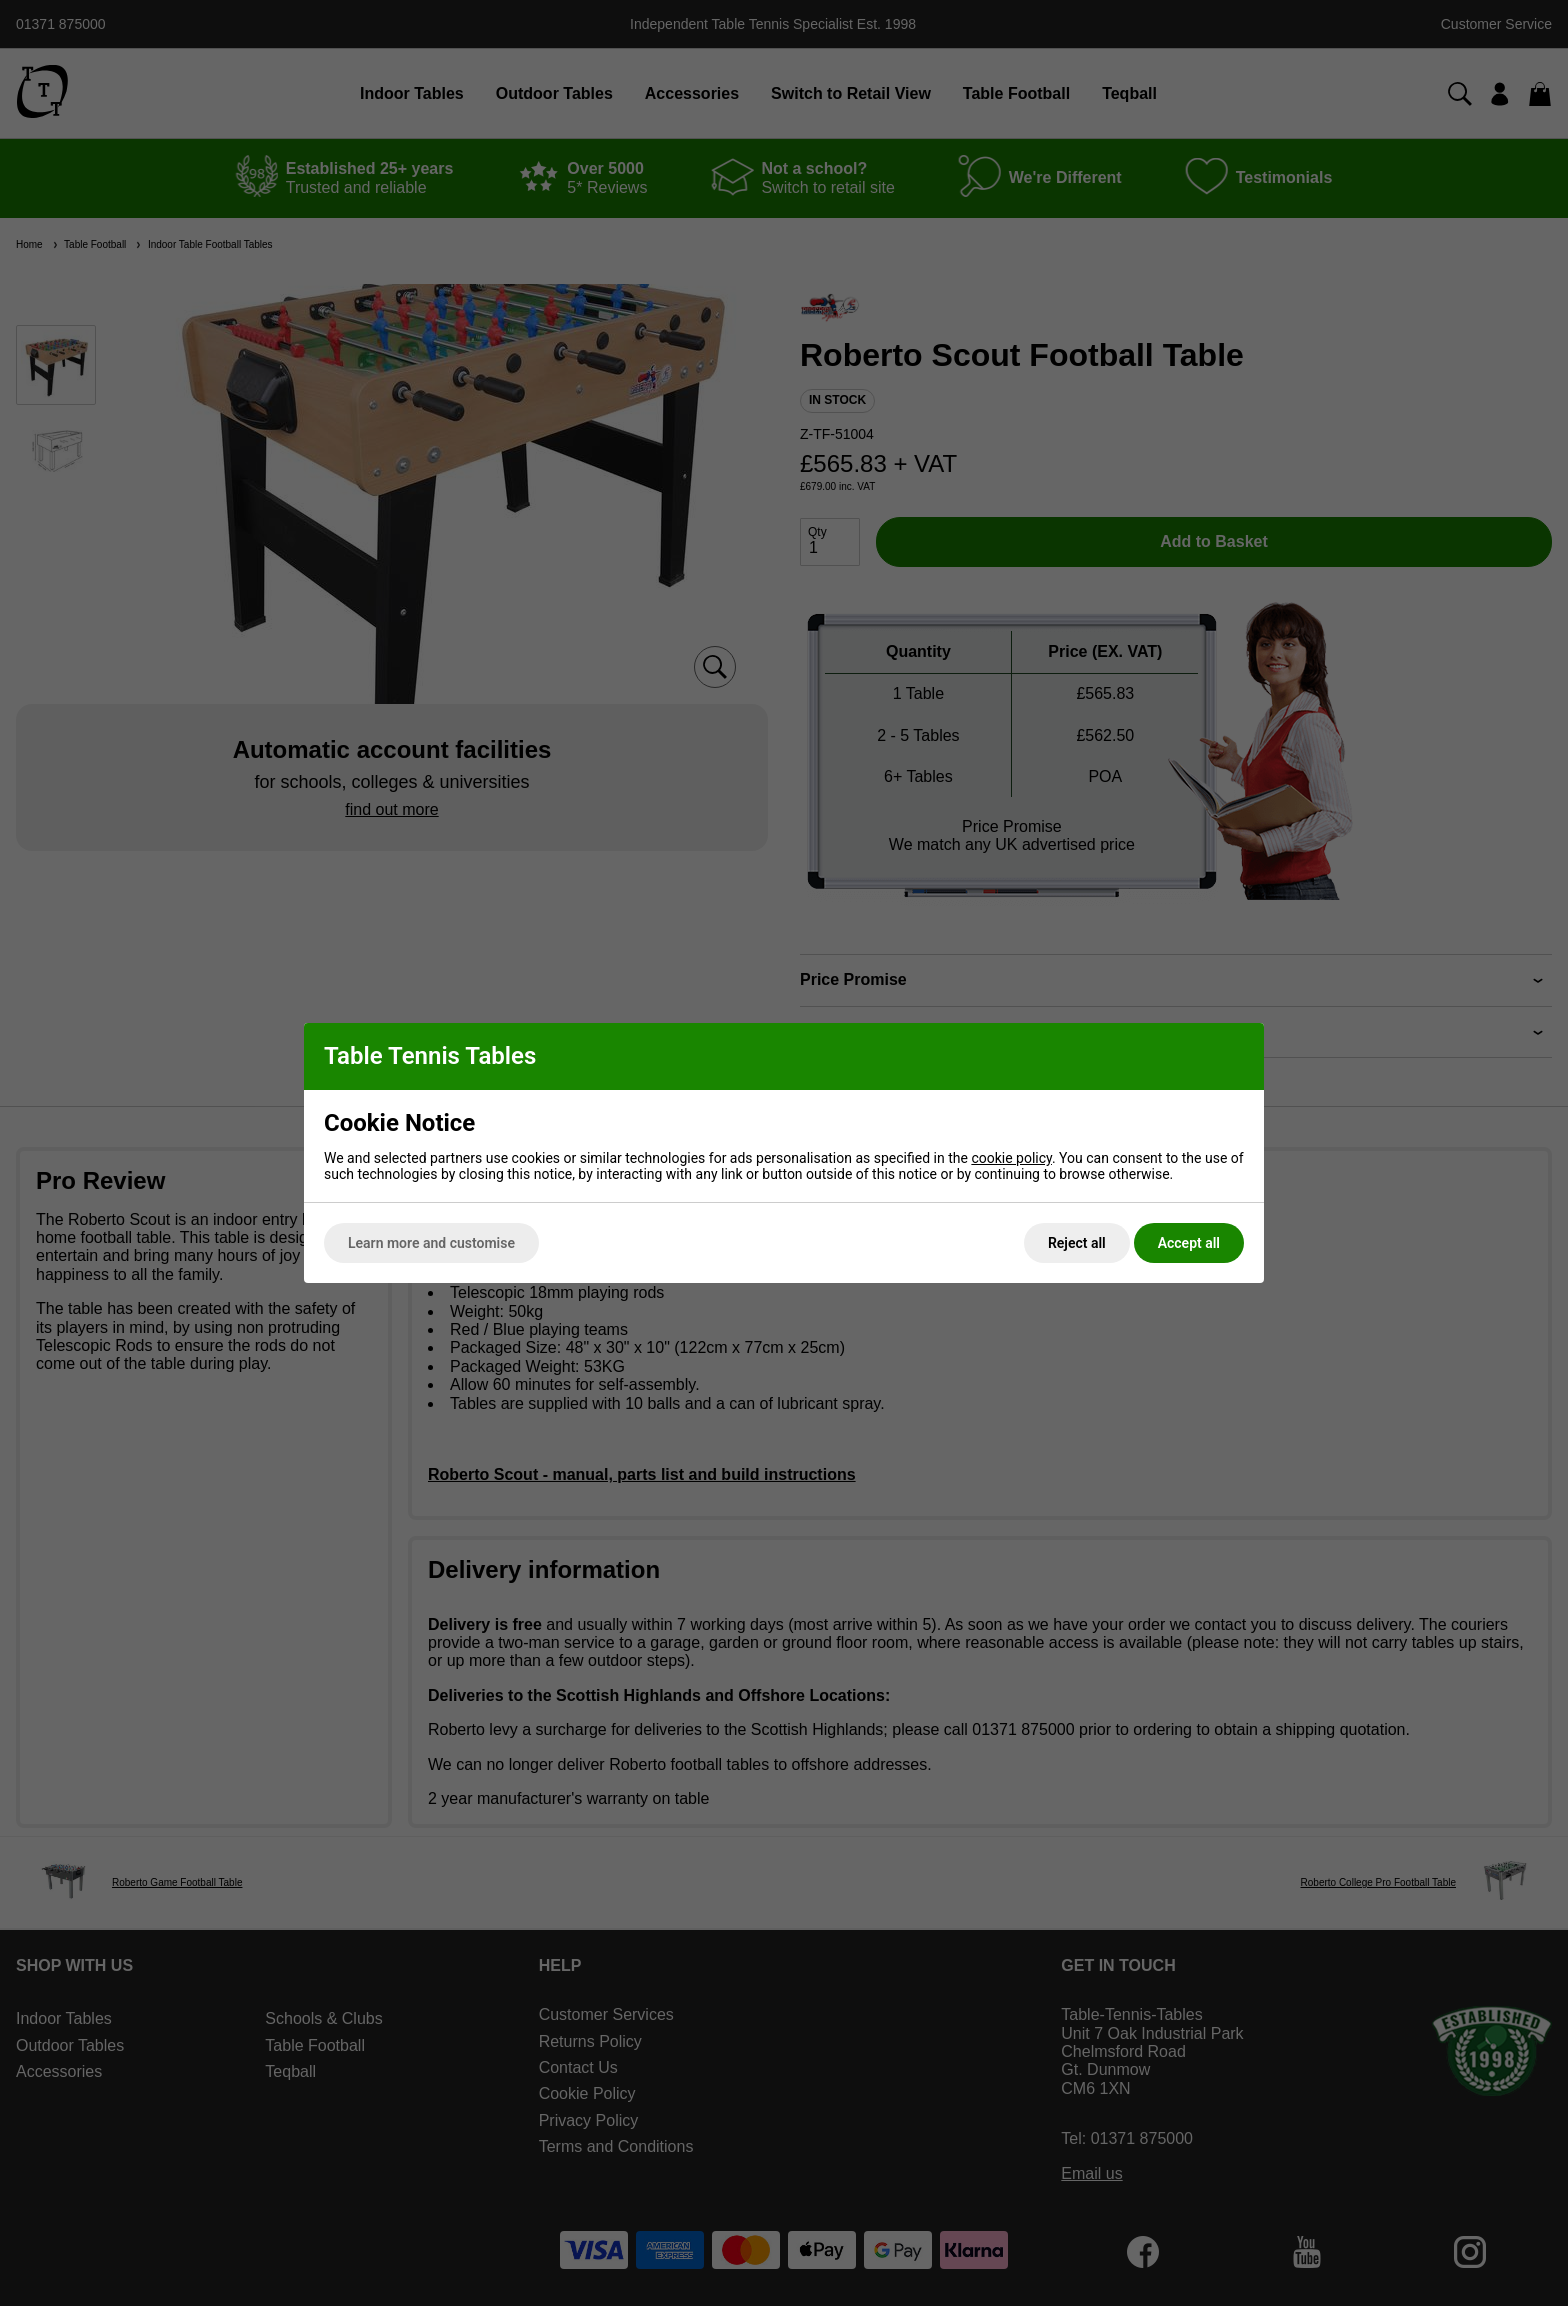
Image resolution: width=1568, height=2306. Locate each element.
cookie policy (1011, 1158)
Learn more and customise (431, 1243)
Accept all (1189, 1243)
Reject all (1077, 1243)
